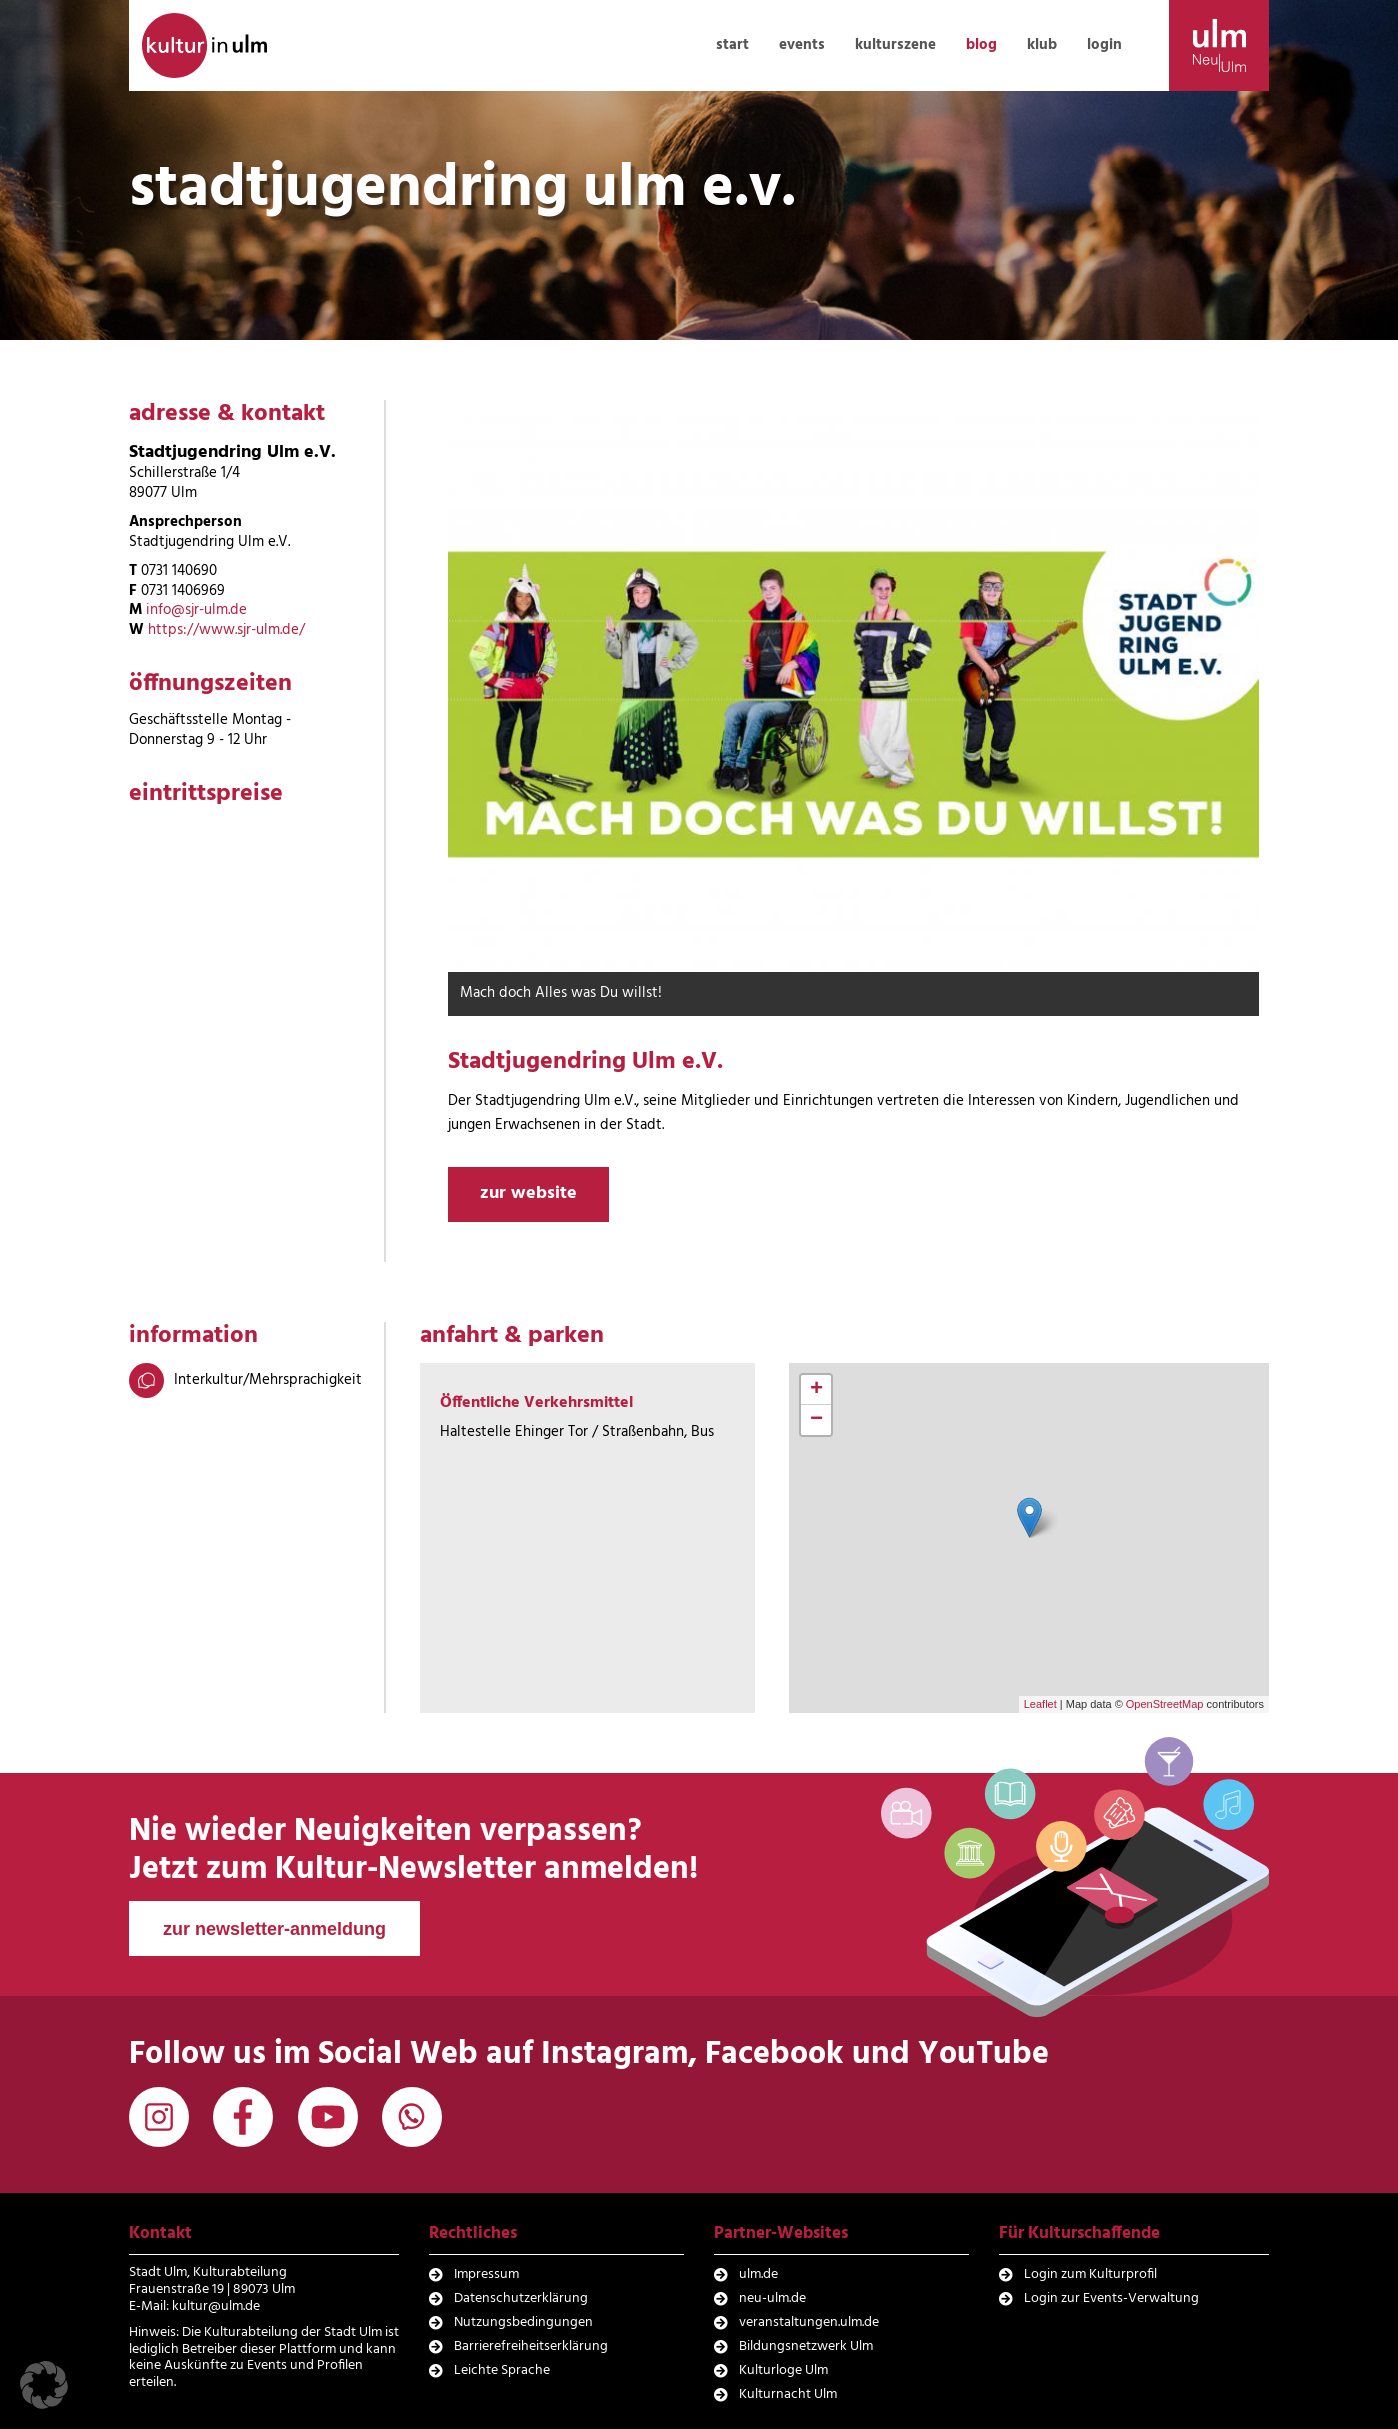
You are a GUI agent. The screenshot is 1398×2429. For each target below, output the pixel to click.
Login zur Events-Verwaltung (1111, 2298)
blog (981, 45)
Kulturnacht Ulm (788, 2394)
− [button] (816, 1420)
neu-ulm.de (772, 2298)
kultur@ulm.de (216, 2306)
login (1104, 45)
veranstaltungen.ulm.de (809, 2322)
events (802, 45)
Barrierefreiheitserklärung (531, 2346)
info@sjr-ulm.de (196, 610)
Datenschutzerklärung (521, 2298)
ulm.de (758, 2274)
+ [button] (816, 1390)
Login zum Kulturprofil (1090, 2274)
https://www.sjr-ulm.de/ (226, 630)
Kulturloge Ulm (783, 2370)
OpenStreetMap (1165, 1704)
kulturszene (895, 45)
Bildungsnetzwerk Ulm (806, 2346)
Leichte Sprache (502, 2370)
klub (1042, 45)
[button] (44, 2385)
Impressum (486, 2274)
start (732, 45)
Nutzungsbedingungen (523, 2322)
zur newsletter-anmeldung (274, 1929)
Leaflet (1040, 1704)
